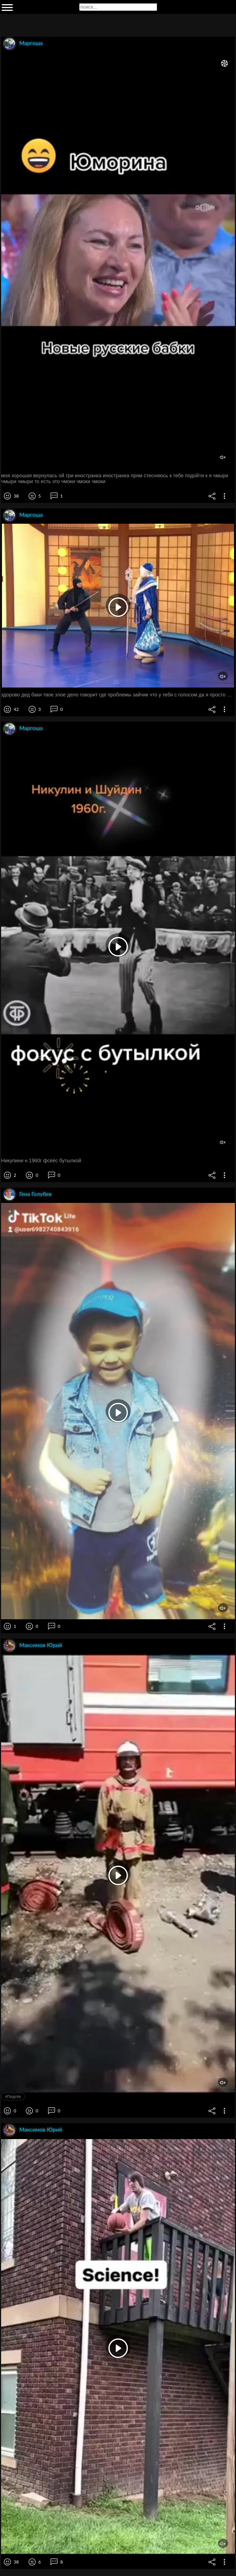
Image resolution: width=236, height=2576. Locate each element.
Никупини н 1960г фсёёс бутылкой (41, 1160)
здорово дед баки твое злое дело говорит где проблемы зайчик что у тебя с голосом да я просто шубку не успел (118, 695)
